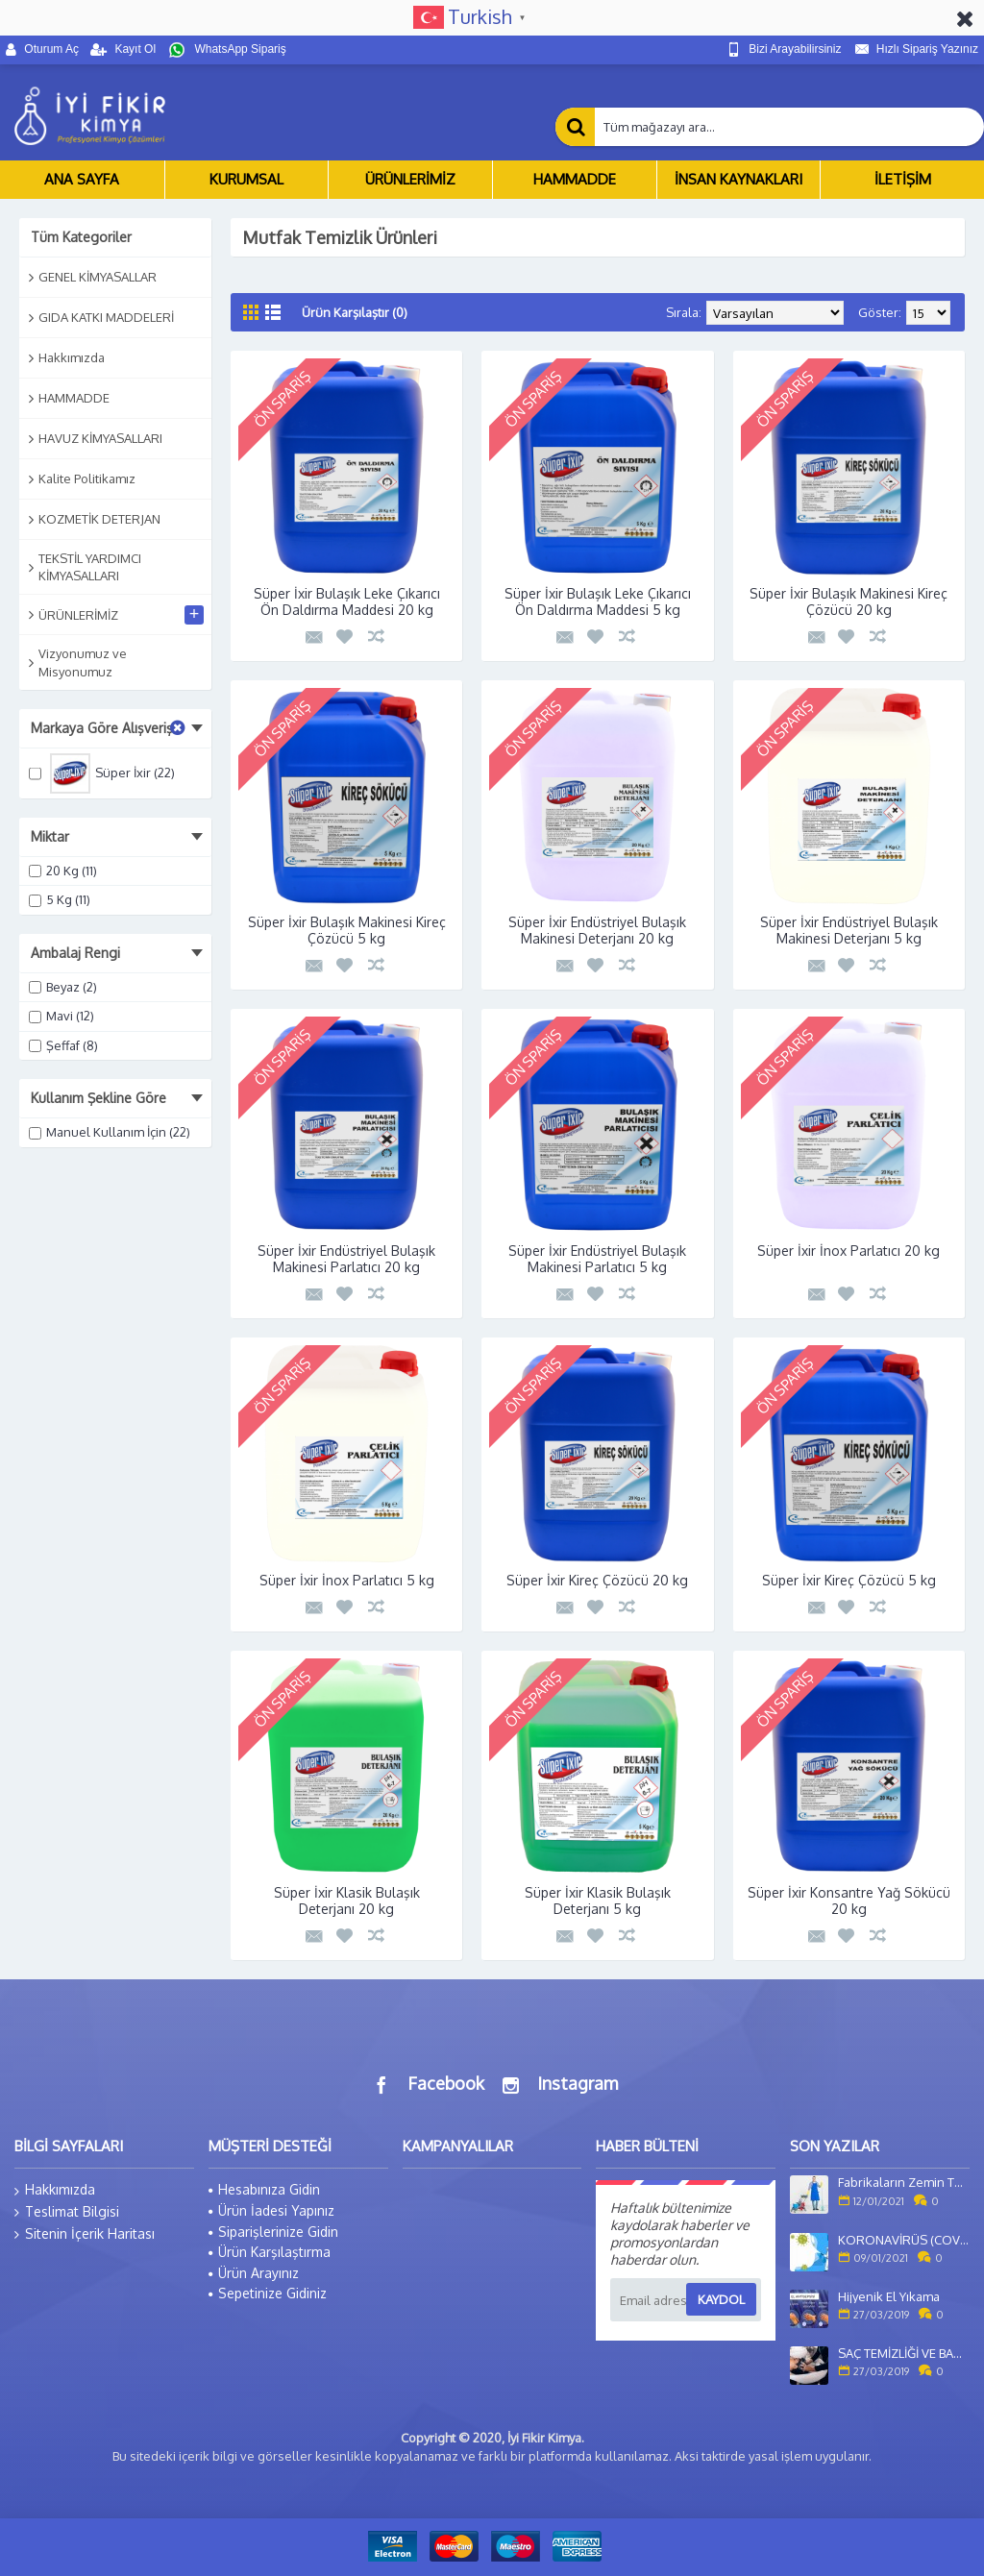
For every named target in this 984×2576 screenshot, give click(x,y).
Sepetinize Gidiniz (268, 2293)
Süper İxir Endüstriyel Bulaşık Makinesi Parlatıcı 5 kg (597, 1258)
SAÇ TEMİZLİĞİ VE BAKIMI (904, 2353)
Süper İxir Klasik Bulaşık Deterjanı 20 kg (347, 1900)
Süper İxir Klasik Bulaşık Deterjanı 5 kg (598, 1900)
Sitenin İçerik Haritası (84, 2234)
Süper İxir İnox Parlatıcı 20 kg (848, 1250)
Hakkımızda (54, 2189)
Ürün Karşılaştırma (270, 2252)
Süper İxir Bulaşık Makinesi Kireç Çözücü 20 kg (848, 601)
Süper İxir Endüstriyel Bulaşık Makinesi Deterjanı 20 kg (597, 930)
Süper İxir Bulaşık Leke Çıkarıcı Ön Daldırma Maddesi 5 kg (597, 601)
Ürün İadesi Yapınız (271, 2210)
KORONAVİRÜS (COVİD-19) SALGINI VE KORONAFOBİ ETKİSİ (904, 2239)
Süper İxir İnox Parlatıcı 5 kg (346, 1580)
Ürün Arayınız (254, 2273)
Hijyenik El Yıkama (889, 2296)
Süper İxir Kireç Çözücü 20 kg (597, 1580)
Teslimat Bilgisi (66, 2211)
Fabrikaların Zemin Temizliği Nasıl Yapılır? (904, 2182)
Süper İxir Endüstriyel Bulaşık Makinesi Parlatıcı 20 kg (346, 1258)
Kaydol (721, 2299)
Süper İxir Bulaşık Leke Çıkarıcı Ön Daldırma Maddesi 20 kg (347, 601)
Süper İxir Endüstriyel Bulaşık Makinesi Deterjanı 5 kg (849, 930)
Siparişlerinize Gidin (273, 2231)
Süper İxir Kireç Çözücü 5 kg (849, 1580)
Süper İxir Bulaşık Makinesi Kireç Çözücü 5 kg (347, 930)
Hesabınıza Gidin (264, 2189)
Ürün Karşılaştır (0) (354, 312)
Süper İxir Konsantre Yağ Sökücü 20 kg (849, 1900)
